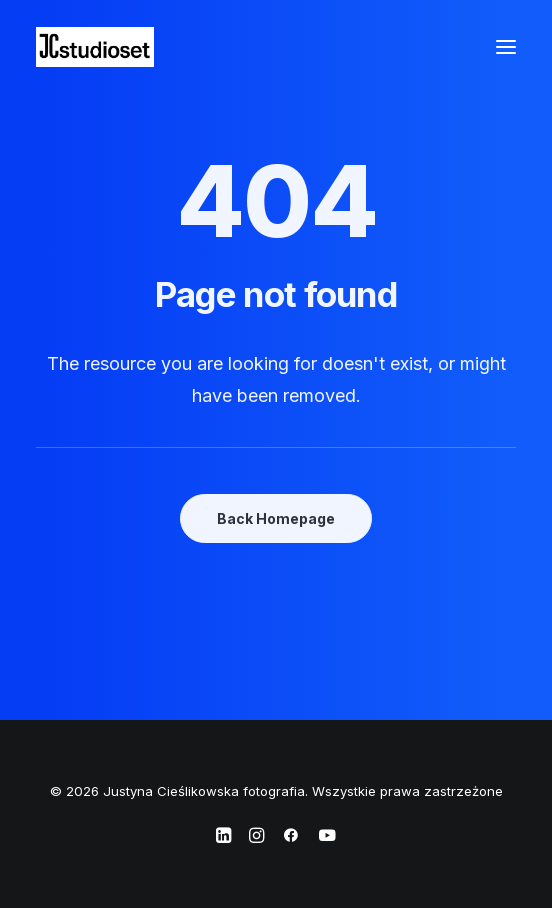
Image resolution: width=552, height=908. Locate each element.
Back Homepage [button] (276, 518)
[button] (506, 47)
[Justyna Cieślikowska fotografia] (95, 47)
